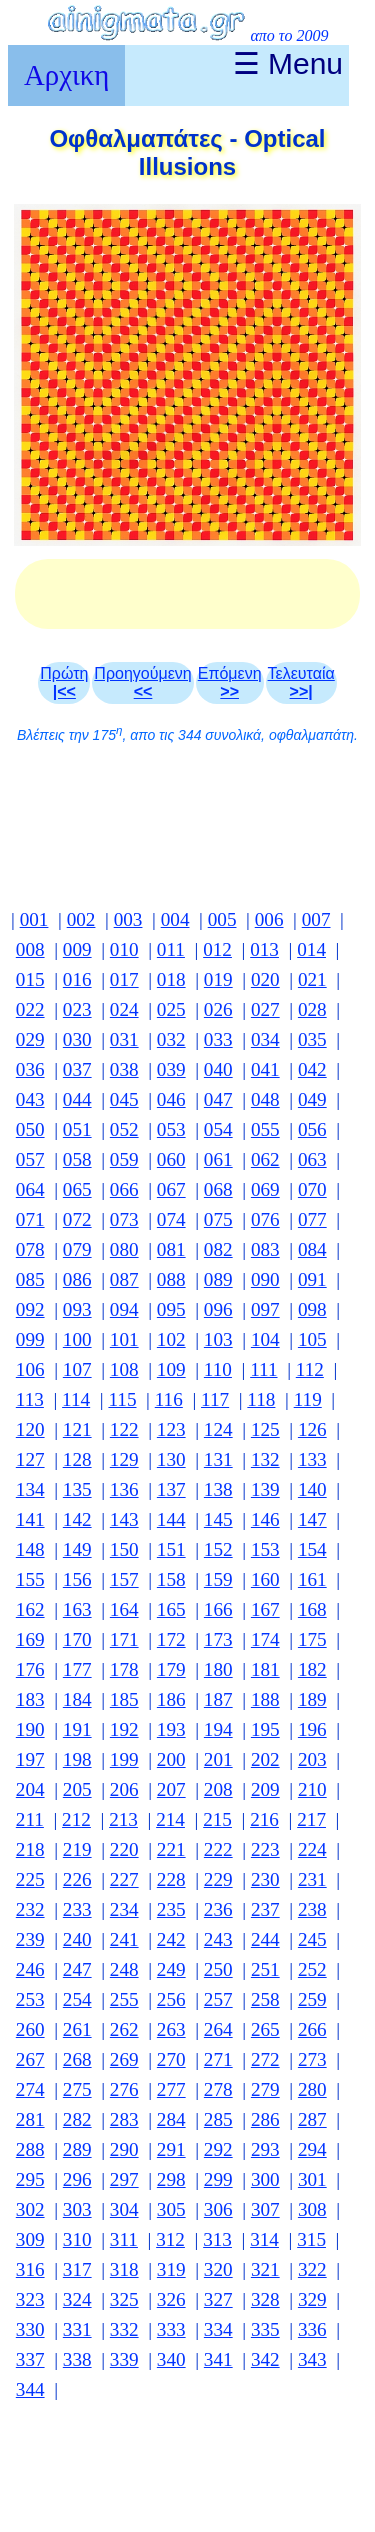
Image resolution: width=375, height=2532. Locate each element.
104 (265, 1339)
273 (312, 2059)
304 (124, 2209)
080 (124, 1249)
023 (77, 1009)
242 (171, 1939)
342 (265, 2359)
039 (171, 1069)
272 (265, 2059)
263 (171, 2029)
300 (265, 2179)
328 (265, 2299)
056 (312, 1129)
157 (124, 1579)
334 (218, 2329)
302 (30, 2209)
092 (30, 1309)
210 (312, 1789)
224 (312, 1849)
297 (124, 2179)
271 (218, 2059)
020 (265, 979)
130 (171, 1459)
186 (171, 1699)
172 (171, 1639)
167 (265, 1609)
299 (218, 2179)
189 (312, 1699)
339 (124, 2359)
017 (124, 979)
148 (30, 1549)
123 (171, 1429)
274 (30, 2089)
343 (312, 2359)
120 (30, 1429)
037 (77, 1069)
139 (265, 1489)
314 (264, 2239)
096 (218, 1309)
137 (171, 1489)
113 (30, 1399)
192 (124, 1729)
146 (265, 1519)
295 (30, 2179)
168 (312, 1609)
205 (77, 1789)
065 (77, 1189)
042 (312, 1069)
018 (171, 979)
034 (265, 1039)
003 (128, 919)
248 (124, 1969)
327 (218, 2299)
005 (222, 919)
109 (171, 1369)
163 (77, 1609)
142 (77, 1519)
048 (265, 1099)
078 (30, 1249)
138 (218, 1489)
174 (265, 1639)
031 (124, 1039)
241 (124, 1939)
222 (218, 1849)
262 (124, 2029)
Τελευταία (301, 682)
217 (311, 1819)
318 (124, 2269)
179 (171, 1669)
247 (77, 1969)
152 (218, 1549)
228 (171, 1879)
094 (124, 1309)
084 (312, 1249)
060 (171, 1159)
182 (312, 1669)
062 (265, 1159)
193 (171, 1729)
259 (312, 1999)
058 (77, 1159)
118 (261, 1399)
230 (265, 1879)
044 (77, 1099)
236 (218, 1909)
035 (312, 1039)
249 (171, 1969)
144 (171, 1519)
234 (124, 1909)
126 (312, 1429)
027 (265, 1009)
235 (171, 1909)
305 (171, 2209)
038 (124, 1069)
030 (77, 1039)
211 (30, 1819)
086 (77, 1279)
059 (124, 1159)
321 (265, 2269)
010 (124, 949)
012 (217, 949)
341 (218, 2359)
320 (218, 2269)
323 (30, 2299)
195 (265, 1729)
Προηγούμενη (142, 682)
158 (171, 1579)
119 (308, 1399)
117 (215, 1399)
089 (218, 1279)
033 (218, 1039)
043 (30, 1099)
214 (170, 1819)
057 (30, 1159)
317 (77, 2269)
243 (218, 1939)
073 (124, 1219)
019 (218, 979)
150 (124, 1549)
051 (77, 1129)
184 (77, 1699)
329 (312, 2299)
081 (171, 1249)
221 (171, 1849)
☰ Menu (288, 63)
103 (218, 1339)
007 (316, 919)
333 (171, 2329)
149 (77, 1549)
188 (265, 1699)
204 (30, 1789)
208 (218, 1789)
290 (124, 2149)
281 (30, 2119)
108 (124, 1369)
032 (171, 1039)
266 (312, 2029)
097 (265, 1309)
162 (30, 1609)
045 (124, 1099)
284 (171, 2119)
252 (312, 1969)
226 (77, 1879)
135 (77, 1489)
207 (171, 1789)
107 (77, 1369)
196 (312, 1729)
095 (171, 1309)
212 (76, 1819)
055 (265, 1129)
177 (77, 1669)
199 (124, 1759)
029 (30, 1039)
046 (171, 1099)
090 (265, 1279)
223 (265, 1849)
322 (312, 2269)
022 (30, 1009)
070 (312, 1189)
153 (265, 1549)
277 (171, 2089)
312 (170, 2239)
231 (312, 1879)
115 (122, 1399)
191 (77, 1729)
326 (171, 2299)
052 (124, 1129)
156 (77, 1579)
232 (30, 1909)
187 (218, 1699)
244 (265, 1939)
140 (312, 1489)
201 (218, 1759)
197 (30, 1759)
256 (171, 1999)
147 (312, 1519)
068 (218, 1189)
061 (218, 1159)
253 (30, 1999)
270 (171, 2059)
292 (218, 2149)
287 (312, 2119)
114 (76, 1399)
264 (218, 2029)
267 (30, 2059)
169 (30, 1639)
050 (30, 1129)
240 (77, 1939)
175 (312, 1639)
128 (77, 1459)
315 (311, 2239)
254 (77, 1999)
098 (312, 1309)
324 (77, 2299)
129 (124, 1459)
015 (30, 979)
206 (124, 1789)
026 (218, 1009)
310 (77, 2239)
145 (218, 1519)
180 (218, 1669)
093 (77, 1309)
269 (124, 2059)
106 (30, 1369)
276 (124, 2089)
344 (30, 2389)
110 (218, 1369)
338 (77, 2359)
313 (217, 2239)
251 (265, 1969)
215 (217, 1819)
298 (171, 2179)
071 (30, 1219)
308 (312, 2209)
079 (77, 1249)
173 (218, 1639)
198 (77, 1759)
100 (77, 1339)
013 (264, 949)
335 (265, 2329)
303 (77, 2209)
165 (171, 1609)
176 (30, 1669)
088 (171, 1279)
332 (124, 2329)
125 (265, 1429)
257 (218, 1999)
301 (312, 2179)
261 (77, 2029)
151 (171, 1549)
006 (269, 919)
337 (30, 2359)
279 (265, 2089)
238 (312, 1909)
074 (171, 1219)
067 (171, 1189)
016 (77, 979)
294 (312, 2149)
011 (171, 949)
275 (77, 2089)
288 (30, 2149)
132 (265, 1459)
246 (30, 1969)
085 (30, 1279)
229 (218, 1879)
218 (30, 1849)
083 (265, 1249)
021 (312, 979)
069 (265, 1189)
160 (265, 1579)
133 (312, 1459)
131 (218, 1459)
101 (124, 1339)
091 (312, 1279)
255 (124, 1999)
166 (218, 1609)
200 (171, 1759)
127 (30, 1459)
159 (218, 1579)
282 (77, 2119)
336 (312, 2329)
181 (265, 1669)
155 (30, 1579)
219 (77, 1849)
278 (218, 2089)
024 (124, 1009)
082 (218, 1249)
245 (312, 1939)
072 (77, 1219)
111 (263, 1369)
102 (171, 1339)
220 (124, 1849)
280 (312, 2089)
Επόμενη (230, 682)
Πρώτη (64, 682)
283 (124, 2119)
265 (265, 2029)
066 (124, 1189)
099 (30, 1339)
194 (218, 1729)
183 (30, 1699)
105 (312, 1339)
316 (30, 2269)
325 (124, 2299)
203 (312, 1759)
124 (218, 1429)
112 (310, 1369)
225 (30, 1879)
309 (30, 2239)
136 (124, 1489)
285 (218, 2119)
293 (265, 2149)
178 (124, 1669)
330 (30, 2329)
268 (77, 2059)
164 (124, 1609)
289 (77, 2149)
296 (77, 2179)
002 (81, 919)
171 (124, 1639)
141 (30, 1519)
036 (30, 1069)
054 (218, 1129)
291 (171, 2149)
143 (124, 1519)
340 (171, 2359)
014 (311, 949)
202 (265, 1759)
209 (265, 1789)
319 (171, 2269)
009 (77, 949)
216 (264, 1819)
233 (77, 1909)
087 (124, 1279)
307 (265, 2209)
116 (169, 1399)
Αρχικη (66, 75)
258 (265, 1999)
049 (312, 1099)
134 (30, 1489)
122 (124, 1429)
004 (175, 919)
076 (265, 1219)
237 (265, 1909)
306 (218, 2209)
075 (218, 1219)
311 (124, 2239)
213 (123, 1819)
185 (124, 1699)
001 (34, 919)
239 (30, 1939)
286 (265, 2119)
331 (77, 2329)
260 (30, 2029)
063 (312, 1159)
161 (312, 1579)
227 (124, 1879)
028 (312, 1009)
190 (30, 1729)
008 (30, 949)
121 (77, 1429)
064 (30, 1189)
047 (218, 1099)
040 (218, 1069)
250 (218, 1969)
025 (171, 1009)
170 (77, 1639)
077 (312, 1219)
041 (265, 1069)
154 (312, 1549)
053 (171, 1129)
